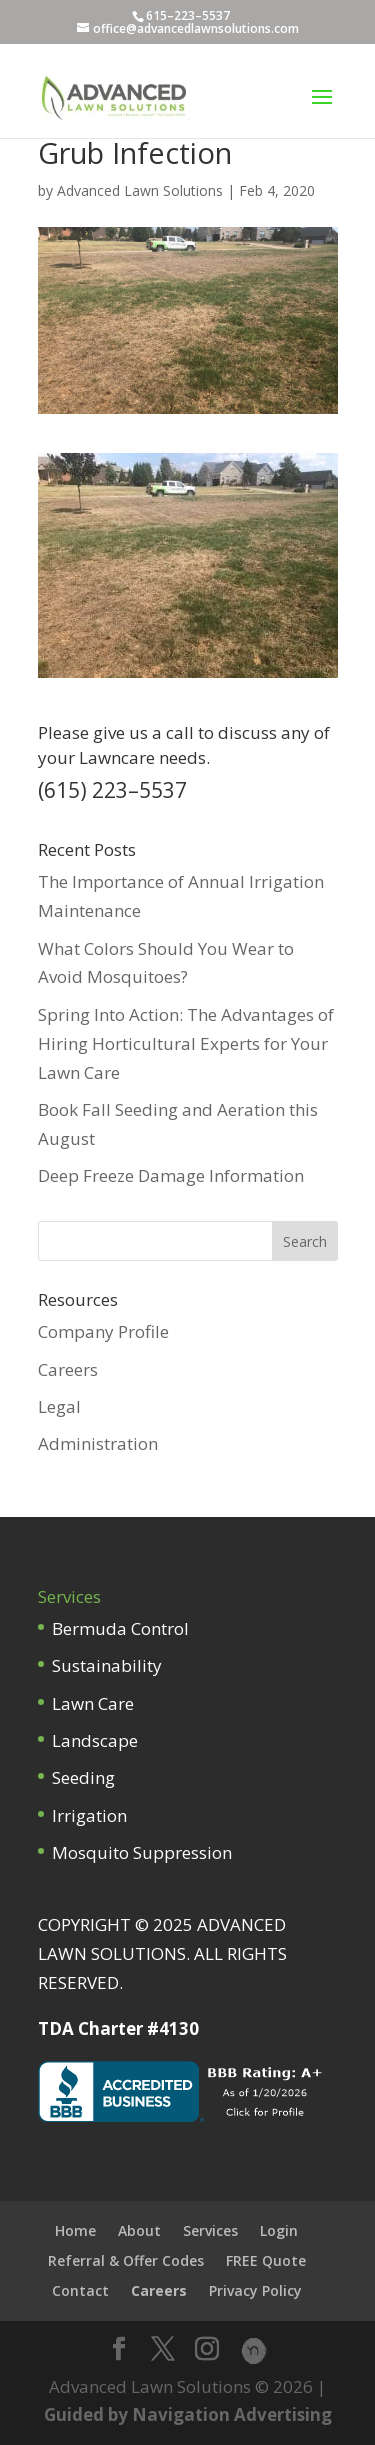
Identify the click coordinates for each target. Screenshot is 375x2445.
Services (210, 2230)
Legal (59, 1406)
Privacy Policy (255, 2290)
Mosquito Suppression (142, 1852)
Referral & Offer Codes (126, 2260)
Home (75, 2230)
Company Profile (103, 1331)
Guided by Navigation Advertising (188, 2414)
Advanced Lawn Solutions (140, 190)
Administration (98, 1443)
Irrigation (89, 1815)
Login (279, 2230)
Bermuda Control (120, 1628)
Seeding (83, 1777)
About (139, 2230)
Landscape (95, 1740)
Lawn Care (93, 1703)
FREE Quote (266, 2260)
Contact (80, 2290)
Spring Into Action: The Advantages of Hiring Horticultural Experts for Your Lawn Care (186, 1043)
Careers (68, 1369)
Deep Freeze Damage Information (171, 1175)
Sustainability (107, 1665)
